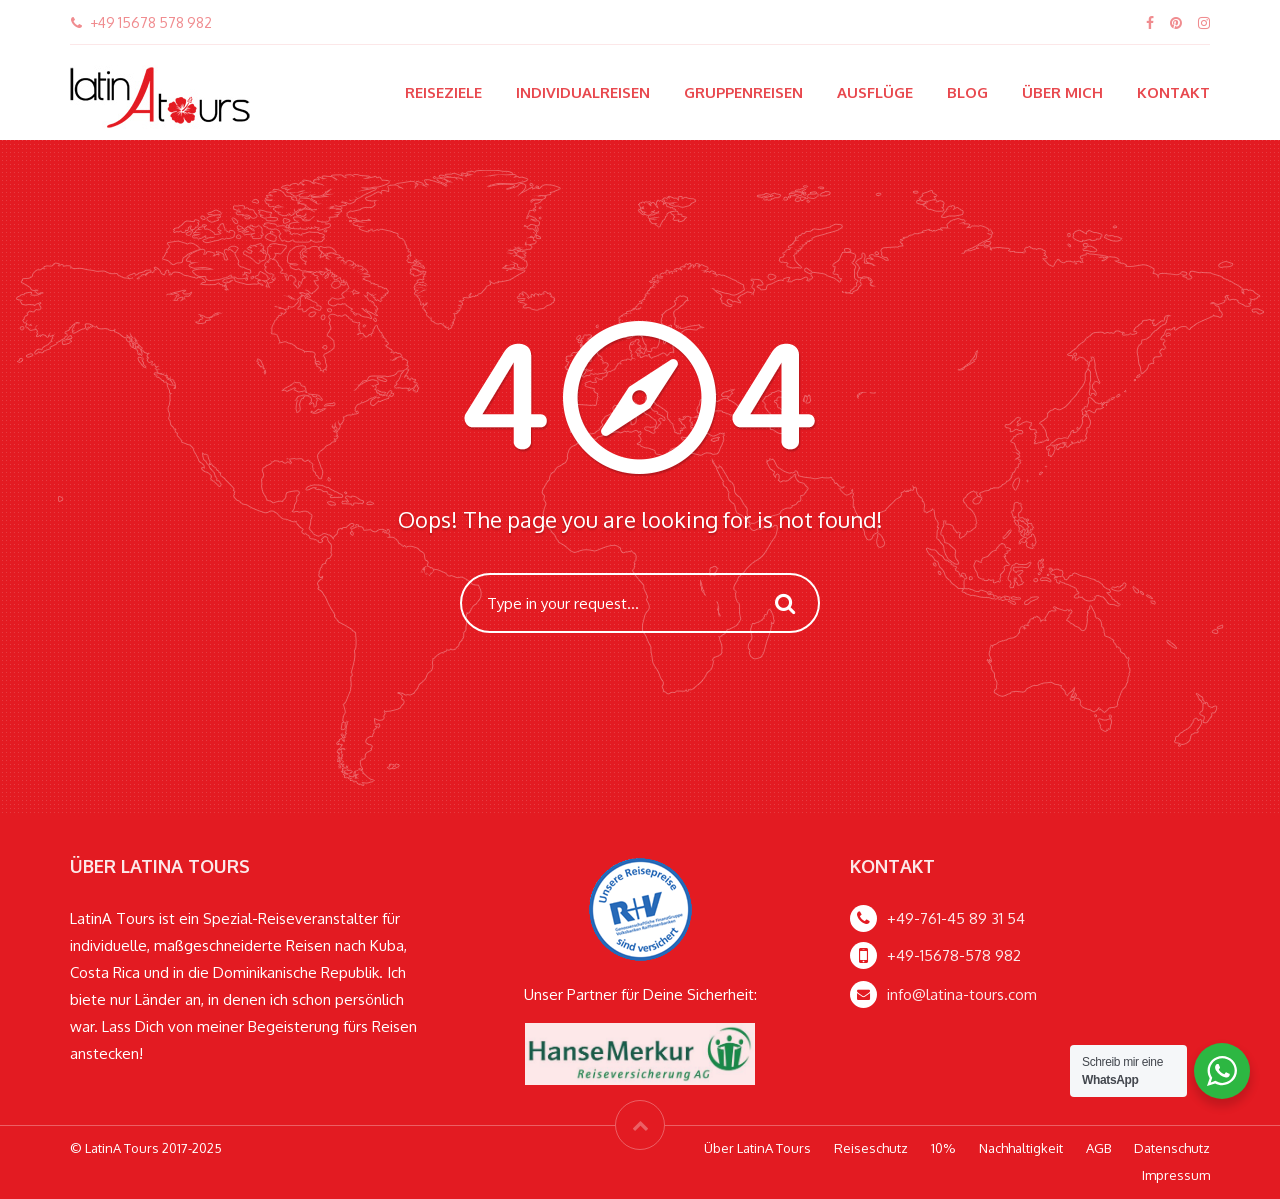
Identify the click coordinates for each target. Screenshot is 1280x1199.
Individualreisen (583, 92)
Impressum (1176, 1175)
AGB (1098, 1148)
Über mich (1062, 92)
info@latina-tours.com (962, 994)
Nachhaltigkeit (1021, 1148)
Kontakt (1173, 92)
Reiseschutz (871, 1148)
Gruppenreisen (743, 92)
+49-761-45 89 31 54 (956, 918)
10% (943, 1148)
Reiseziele (443, 92)
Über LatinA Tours (757, 1148)
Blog (967, 92)
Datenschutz (1172, 1148)
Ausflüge (875, 92)
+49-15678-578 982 (954, 955)
